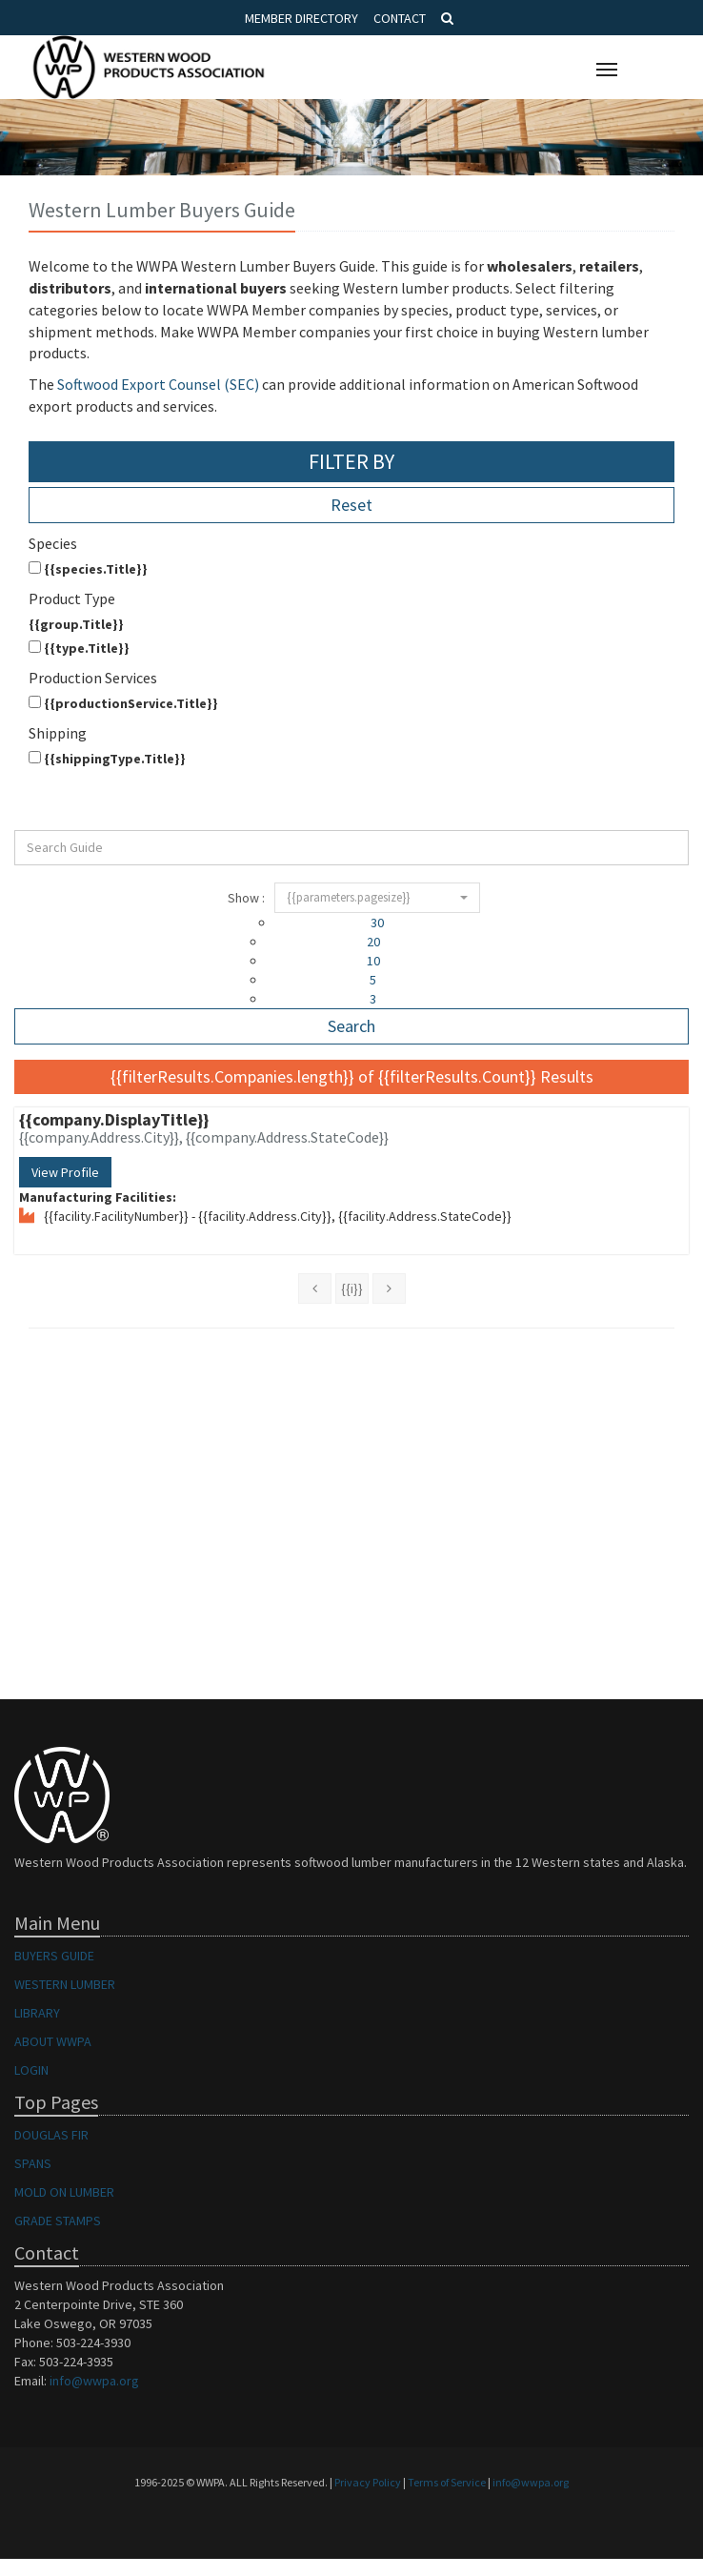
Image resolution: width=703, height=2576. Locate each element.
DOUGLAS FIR (51, 2134)
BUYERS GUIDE (54, 1955)
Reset (351, 505)
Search (351, 1026)
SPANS (32, 2163)
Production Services (93, 677)
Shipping (58, 732)
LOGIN (31, 2070)
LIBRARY (37, 2012)
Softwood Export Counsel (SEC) (158, 384)
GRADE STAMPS (57, 2220)
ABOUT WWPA (52, 2041)
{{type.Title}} (79, 648)
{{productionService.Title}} (123, 703)
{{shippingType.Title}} (107, 758)
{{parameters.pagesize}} (377, 897)
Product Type (72, 598)
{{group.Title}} (76, 624)
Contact (399, 18)
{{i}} (352, 1288)
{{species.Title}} (88, 569)
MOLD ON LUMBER (64, 2192)
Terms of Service (447, 2482)
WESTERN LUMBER (64, 1984)
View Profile (65, 1172)
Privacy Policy (367, 2482)
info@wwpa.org (94, 2380)
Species (53, 543)
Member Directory (301, 18)
